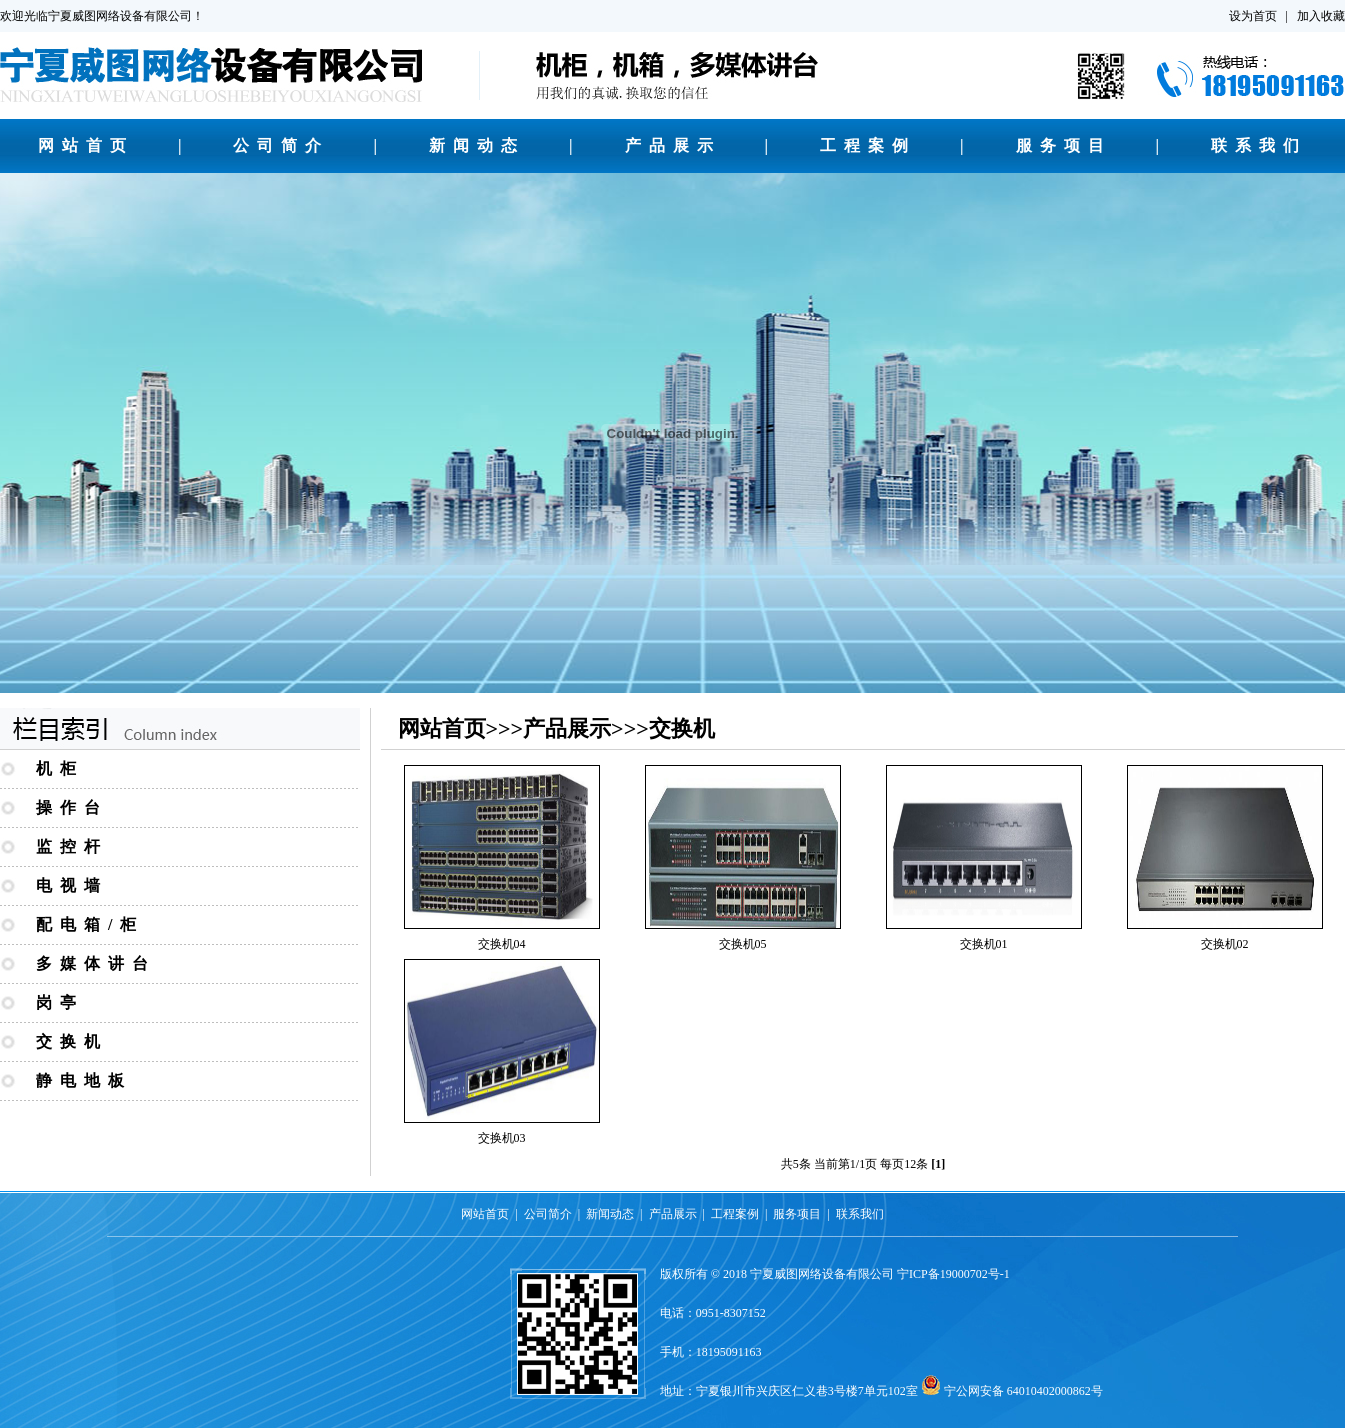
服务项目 (1064, 145)
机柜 (60, 768)
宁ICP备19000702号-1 (953, 1274)
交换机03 (502, 1138)
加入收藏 (1321, 16)
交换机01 (984, 944)
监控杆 (72, 846)
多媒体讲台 (96, 963)
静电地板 (84, 1080)
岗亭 (60, 1002)
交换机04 (502, 944)
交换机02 (1225, 944)
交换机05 (743, 944)
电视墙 (72, 885)
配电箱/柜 (90, 924)
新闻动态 (477, 145)
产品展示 (673, 145)
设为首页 (1253, 16)
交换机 (72, 1041)
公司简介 (281, 145)
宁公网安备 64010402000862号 (1023, 1391)
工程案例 (868, 145)
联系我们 (1259, 145)
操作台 (72, 807)
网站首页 (86, 145)
